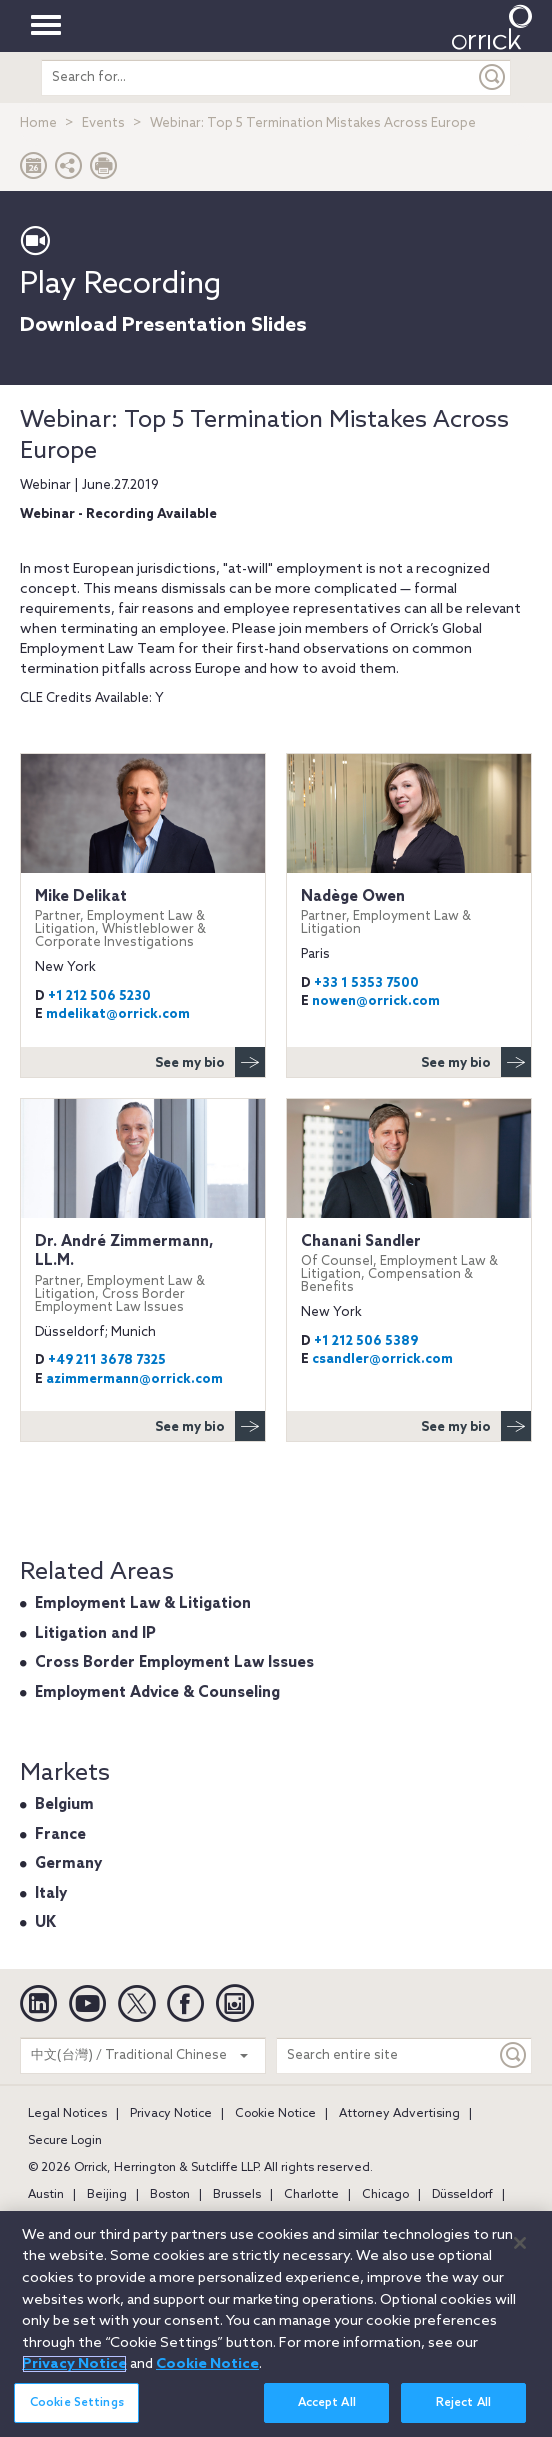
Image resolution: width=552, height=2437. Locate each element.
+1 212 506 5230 (99, 996)
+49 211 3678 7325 (107, 1360)
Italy (51, 1894)
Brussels (237, 2195)
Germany (68, 1864)
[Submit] (493, 77)
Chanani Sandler (409, 1264)
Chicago (385, 2195)
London (120, 2222)
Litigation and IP (95, 1634)
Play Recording (120, 285)
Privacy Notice (171, 2114)
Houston (52, 2222)
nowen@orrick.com (376, 1001)
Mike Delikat (143, 919)
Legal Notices (67, 2114)
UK (45, 1923)
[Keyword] (514, 2055)
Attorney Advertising (399, 2114)
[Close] (520, 2256)
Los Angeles (199, 2222)
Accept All (327, 2416)
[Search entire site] (386, 2055)
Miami (274, 2222)
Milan (335, 2222)
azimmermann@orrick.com (134, 1379)
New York (462, 2222)
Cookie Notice (275, 2114)
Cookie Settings (77, 2416)
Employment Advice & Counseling (157, 1693)
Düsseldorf (462, 2195)
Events (103, 123)
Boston (170, 2195)
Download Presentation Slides (163, 326)
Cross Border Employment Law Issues (174, 1663)
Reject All (463, 2416)
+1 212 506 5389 (366, 1341)
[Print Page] (104, 170)
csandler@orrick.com (382, 1359)
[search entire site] (258, 77)
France (60, 1835)
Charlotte (311, 2195)
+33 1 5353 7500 (366, 983)
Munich (393, 2222)
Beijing (107, 2195)
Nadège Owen (409, 912)
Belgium (64, 1805)
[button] (69, 170)
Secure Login (65, 2141)
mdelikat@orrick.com (118, 1014)
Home (38, 123)
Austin (46, 2195)
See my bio (210, 1062)
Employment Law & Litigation (143, 1604)
